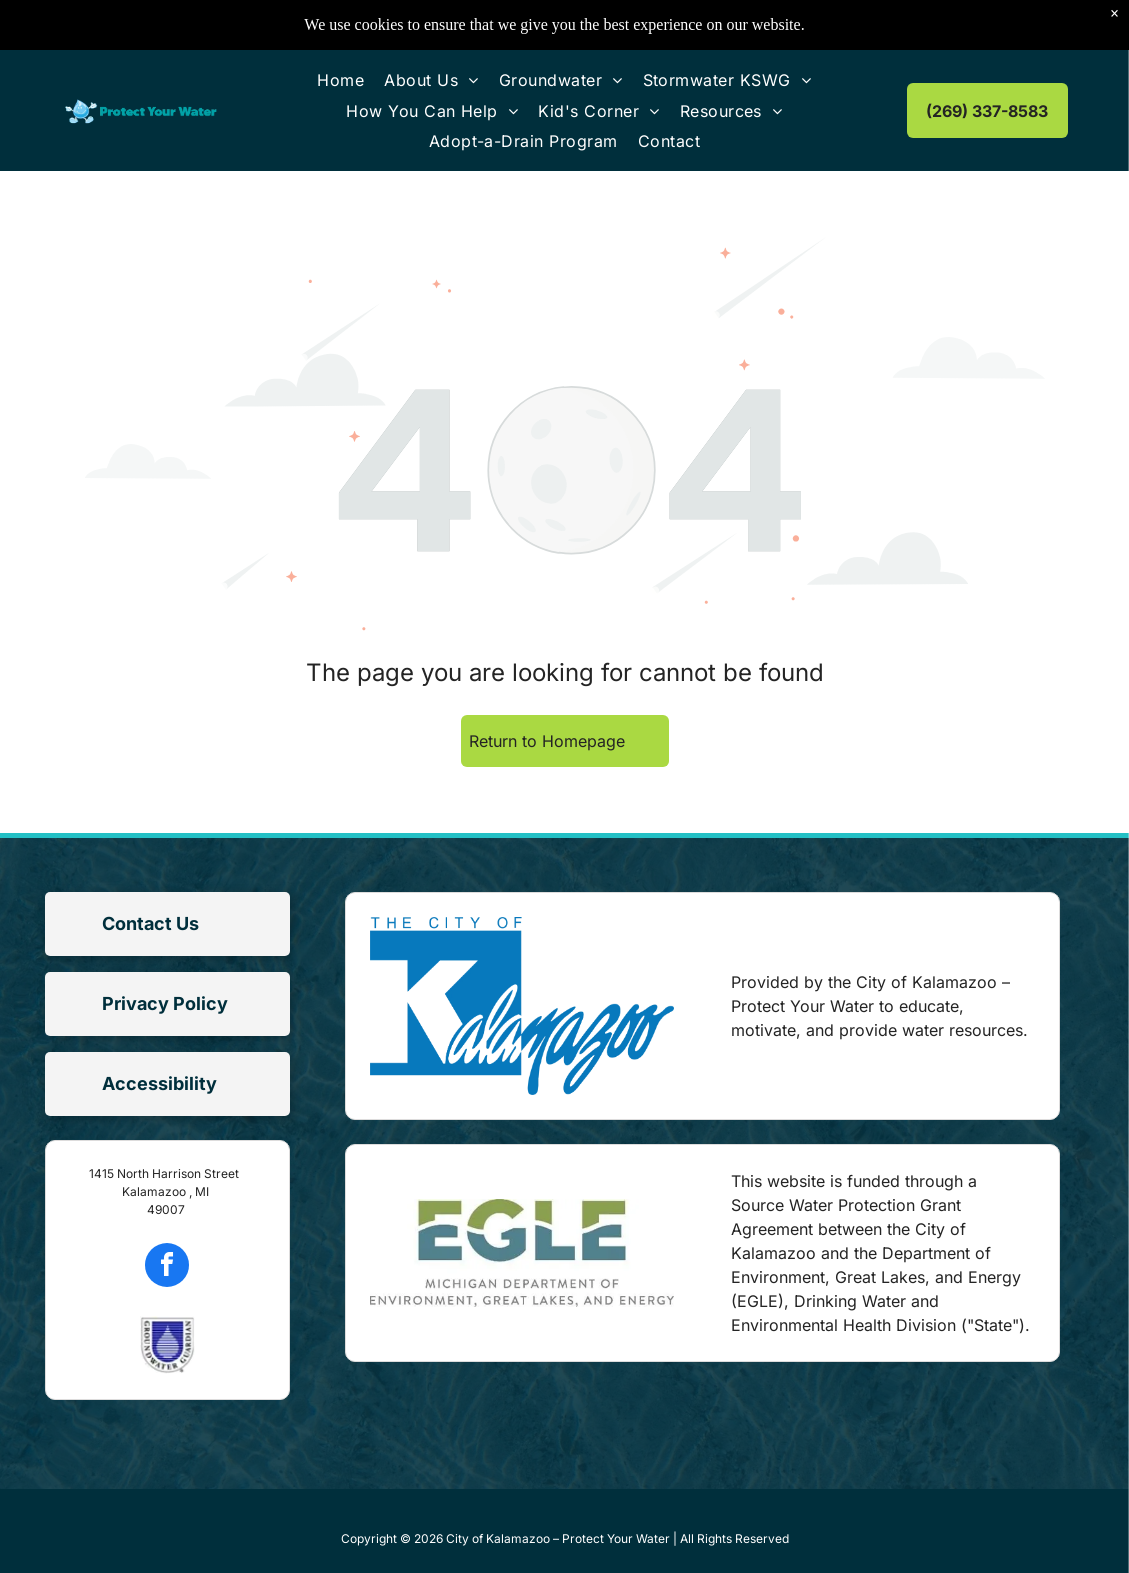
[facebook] (167, 1267)
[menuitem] (340, 80)
